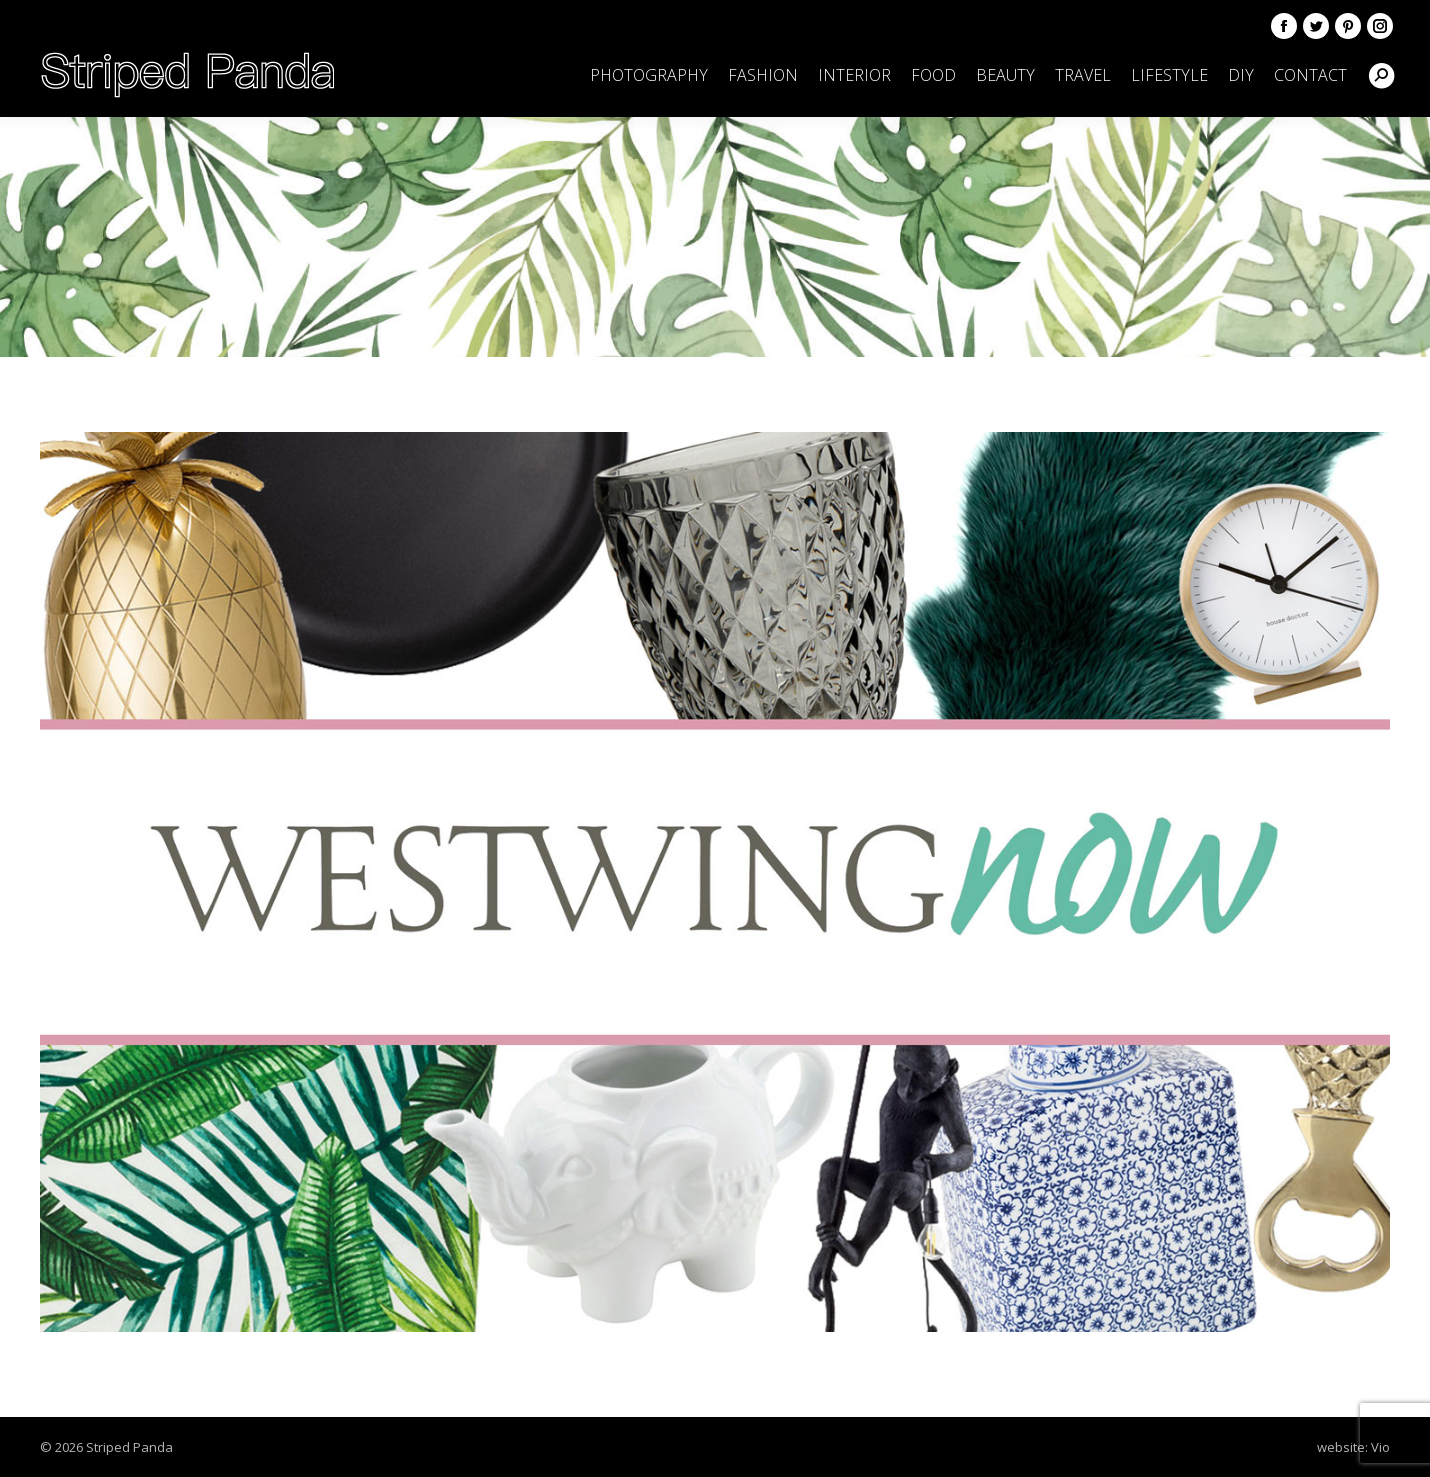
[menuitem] (649, 75)
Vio (1380, 1447)
